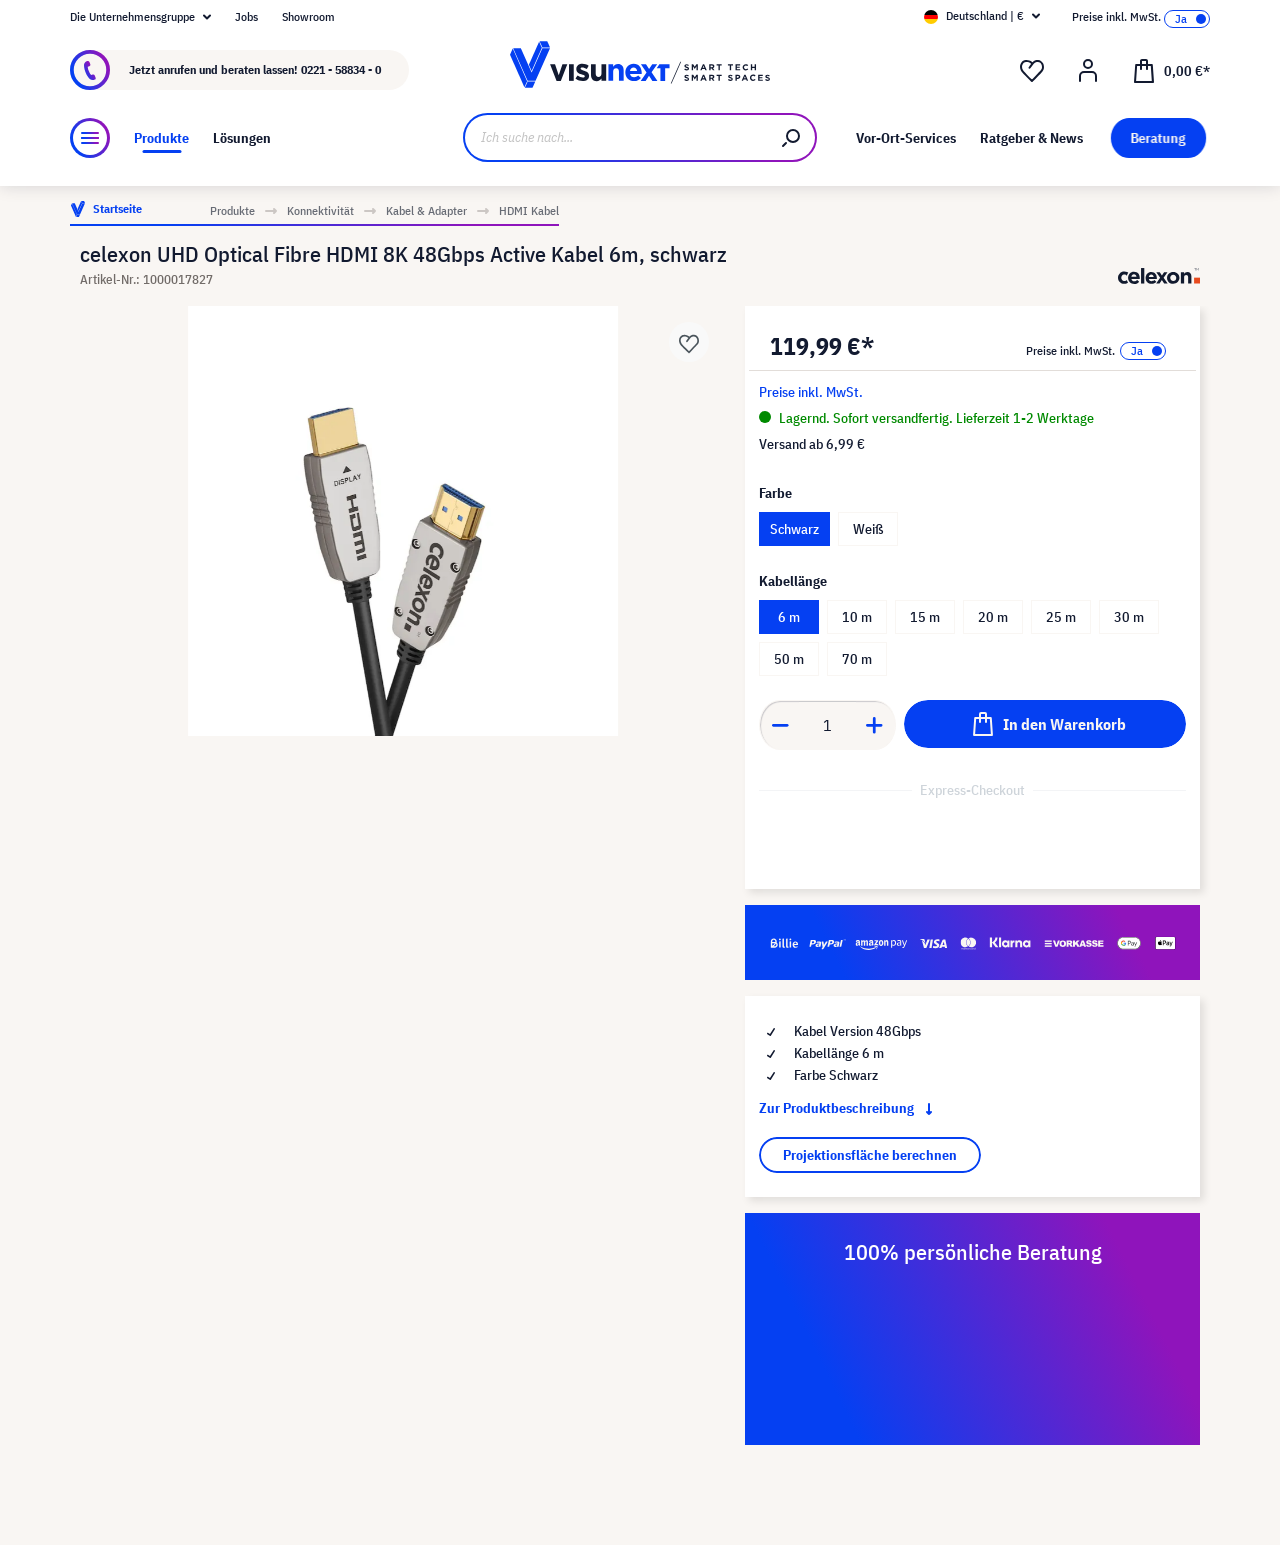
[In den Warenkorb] (1045, 724)
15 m (925, 617)
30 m (1129, 617)
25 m (1061, 617)
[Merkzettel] (1032, 71)
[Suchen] (792, 137)
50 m (789, 659)
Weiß (868, 529)
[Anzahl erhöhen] (875, 725)
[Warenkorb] (1171, 70)
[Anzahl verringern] (780, 725)
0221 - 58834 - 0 (341, 69)
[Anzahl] (828, 725)
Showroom (308, 16)
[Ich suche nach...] (615, 137)
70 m (857, 659)
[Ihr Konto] (1088, 71)
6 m (789, 617)
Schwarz (794, 529)
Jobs (246, 16)
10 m (857, 617)
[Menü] (90, 138)
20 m (993, 617)
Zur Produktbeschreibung (850, 1108)
